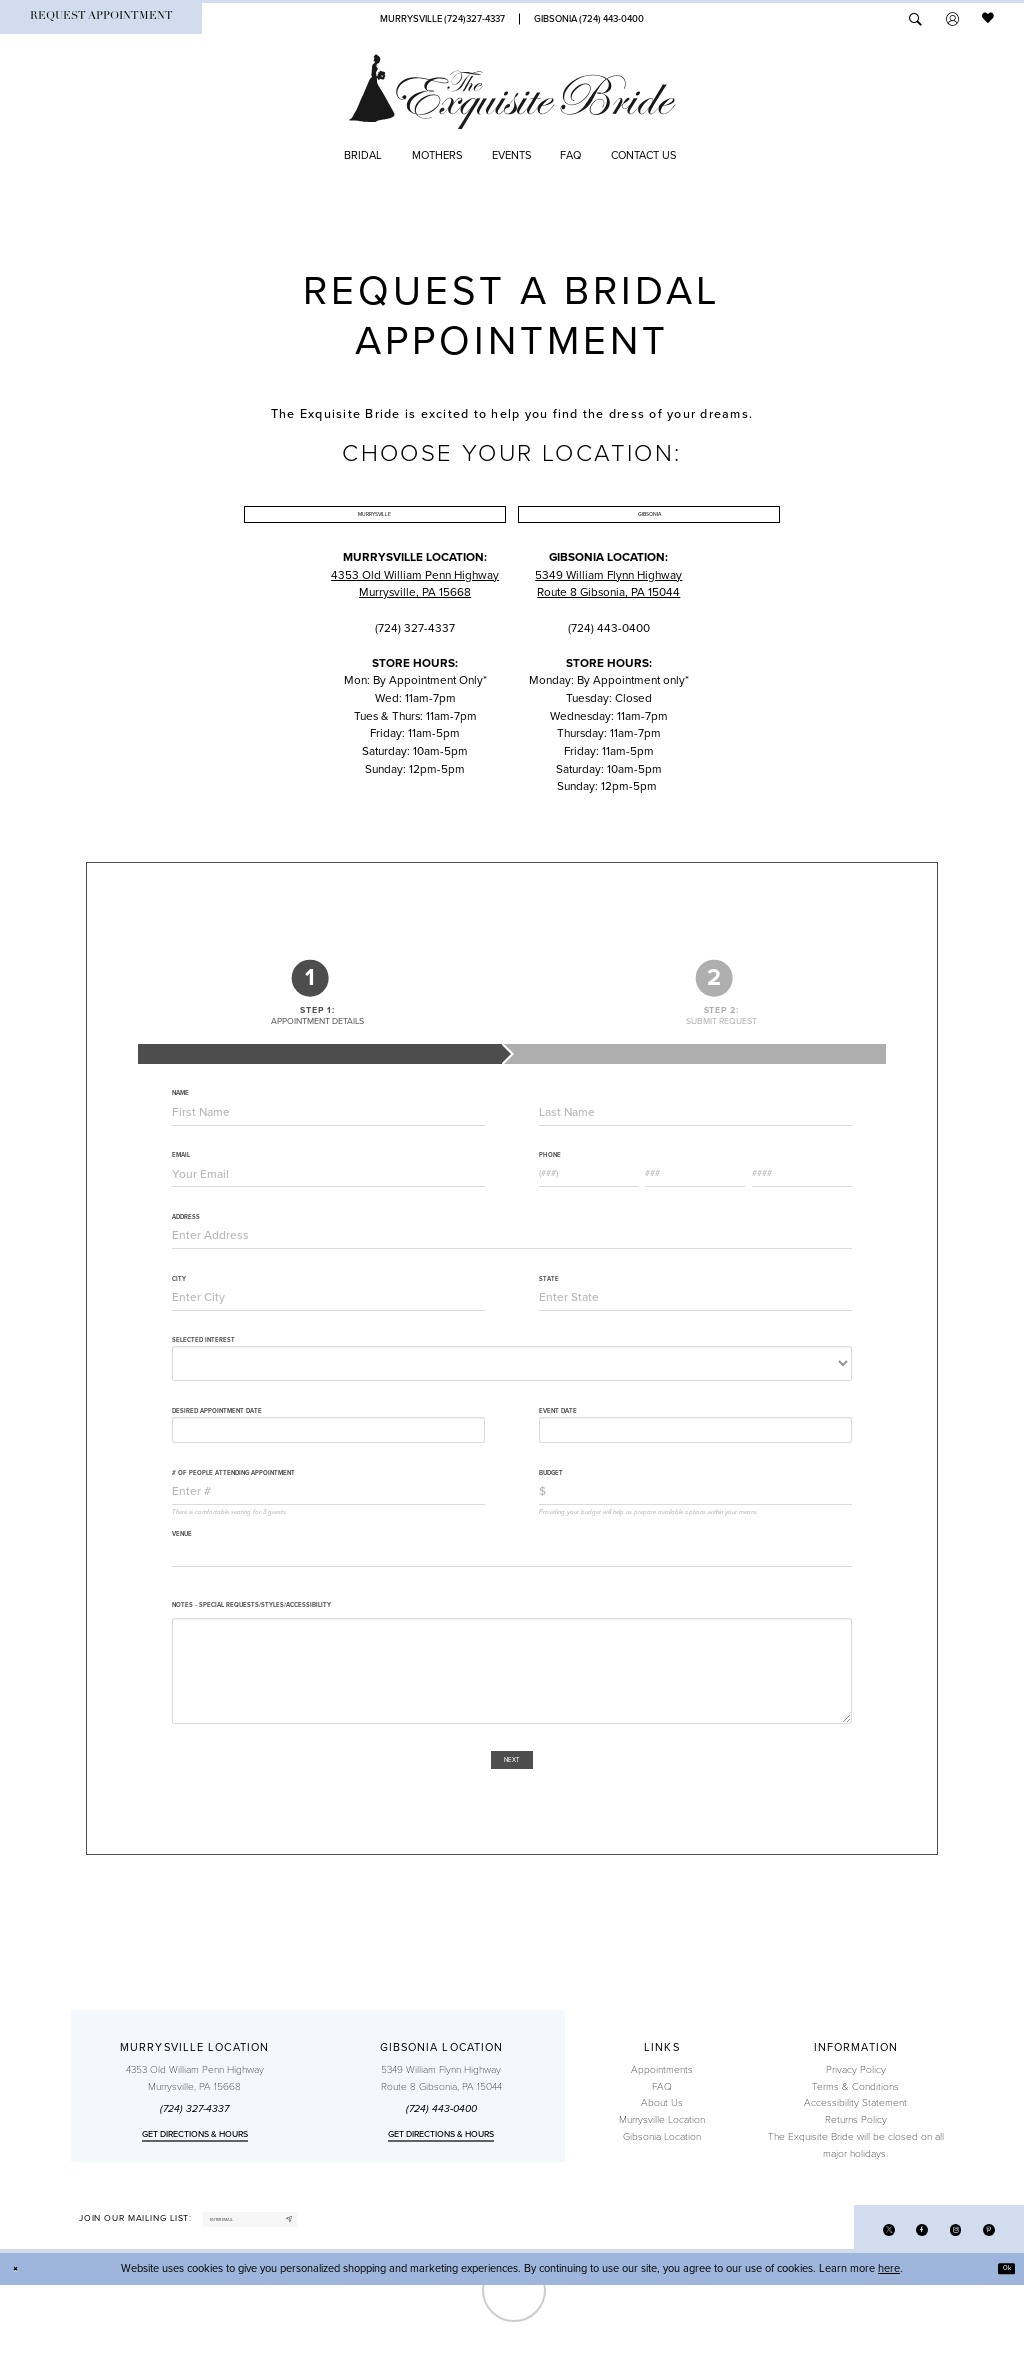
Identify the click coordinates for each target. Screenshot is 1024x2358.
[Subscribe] (358, 2287)
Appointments (662, 2132)
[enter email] (287, 2287)
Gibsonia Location (662, 2199)
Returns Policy (856, 2182)
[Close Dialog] (21, 2342)
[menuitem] (101, 18)
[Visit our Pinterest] (983, 2298)
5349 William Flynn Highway (608, 622)
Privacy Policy (856, 2132)
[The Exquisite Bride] (512, 92)
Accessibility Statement (855, 2165)
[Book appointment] (101, 18)
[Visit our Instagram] (941, 2298)
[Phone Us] (442, 18)
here (889, 2341)
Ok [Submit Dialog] (1001, 2341)
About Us (662, 2165)
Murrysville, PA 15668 (415, 640)
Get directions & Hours (195, 2195)
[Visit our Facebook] (898, 2298)
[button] (952, 19)
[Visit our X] (856, 2298)
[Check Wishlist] (989, 19)
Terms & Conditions (855, 2149)
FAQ (662, 2149)
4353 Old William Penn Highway (415, 622)
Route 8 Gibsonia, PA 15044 (608, 640)
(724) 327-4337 (194, 2171)
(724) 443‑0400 (441, 2171)
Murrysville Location (662, 2182)
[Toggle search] (915, 19)
